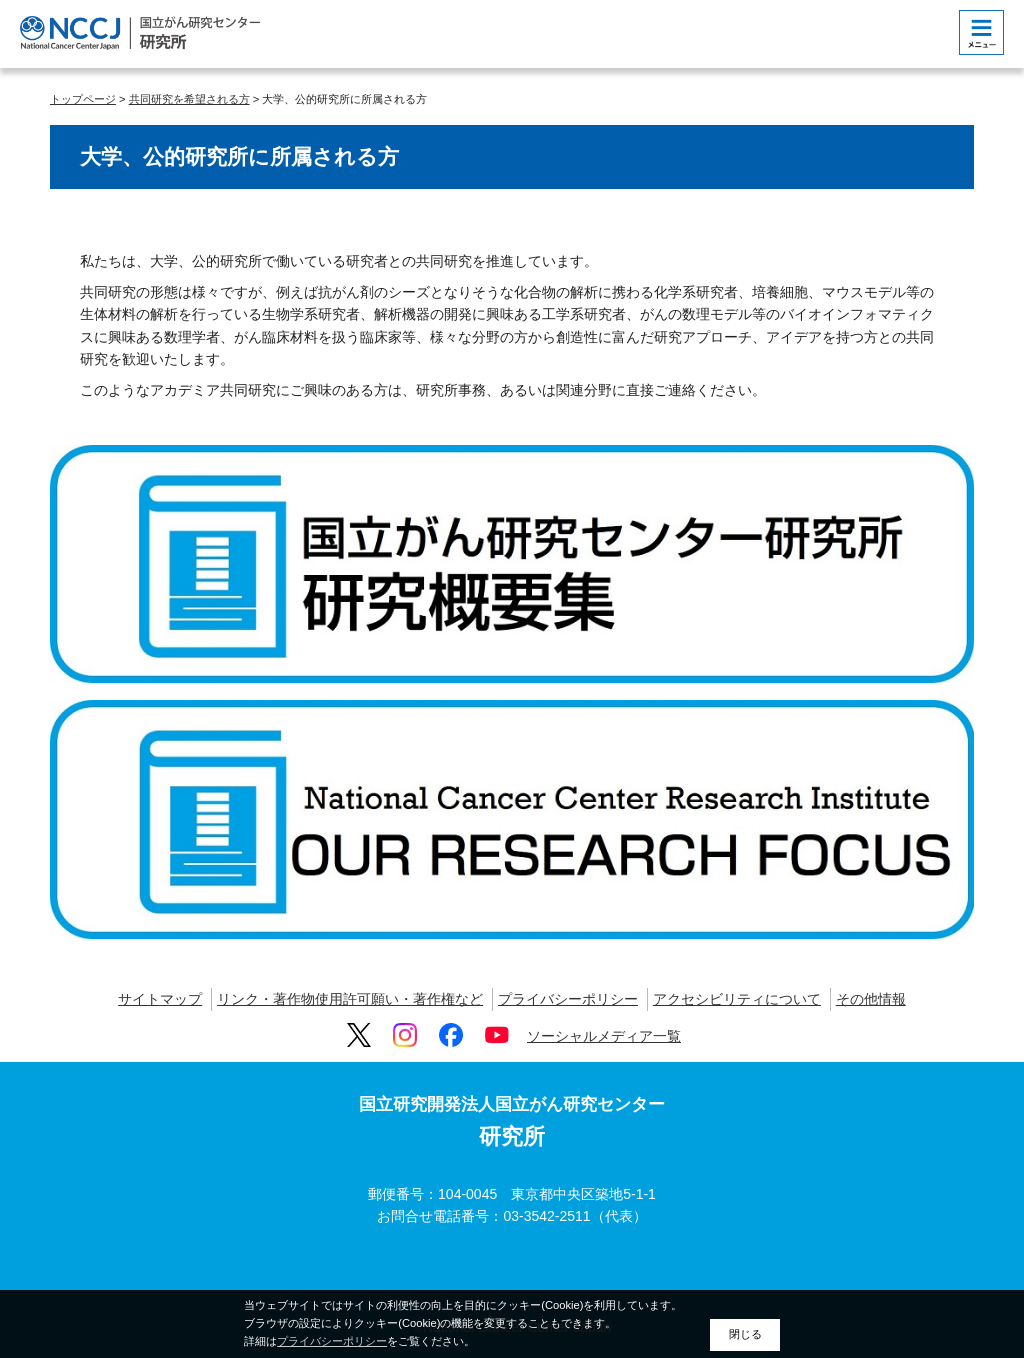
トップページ (83, 99)
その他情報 (871, 999)
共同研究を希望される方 (189, 99)
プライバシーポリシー (568, 999)
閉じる (745, 1334)
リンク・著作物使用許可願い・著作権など (350, 999)
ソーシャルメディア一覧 (604, 1036)
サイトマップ (160, 999)
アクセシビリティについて (737, 999)
